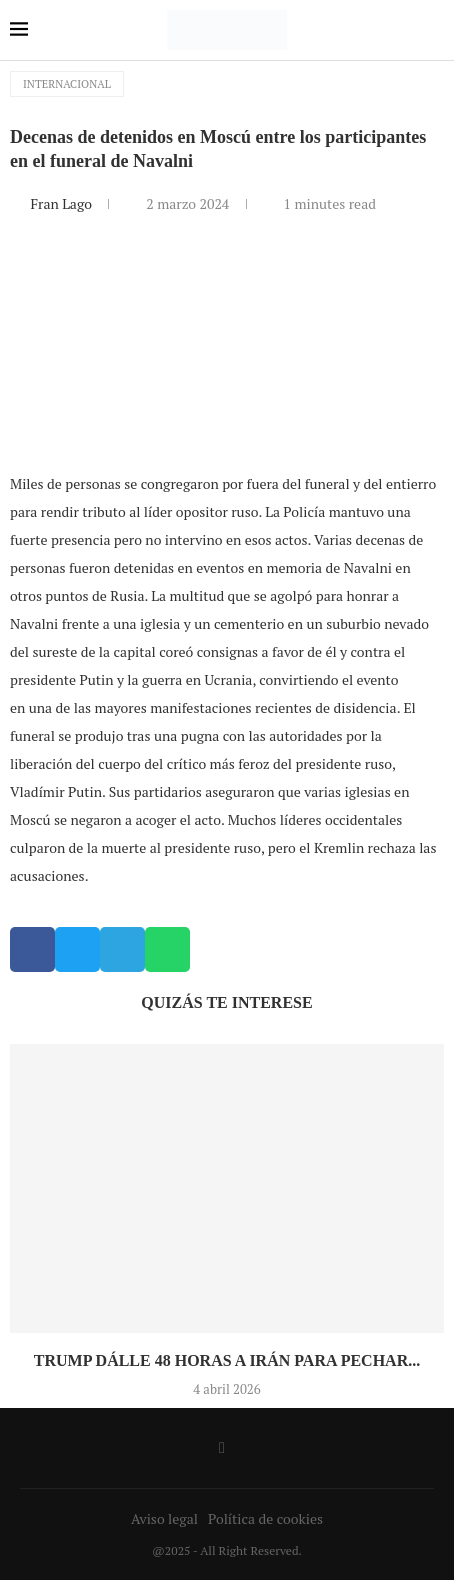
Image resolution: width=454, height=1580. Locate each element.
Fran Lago (62, 203)
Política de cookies (265, 1518)
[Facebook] (222, 1448)
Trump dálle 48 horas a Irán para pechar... (227, 1360)
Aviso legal (164, 1518)
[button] (32, 949)
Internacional (67, 84)
